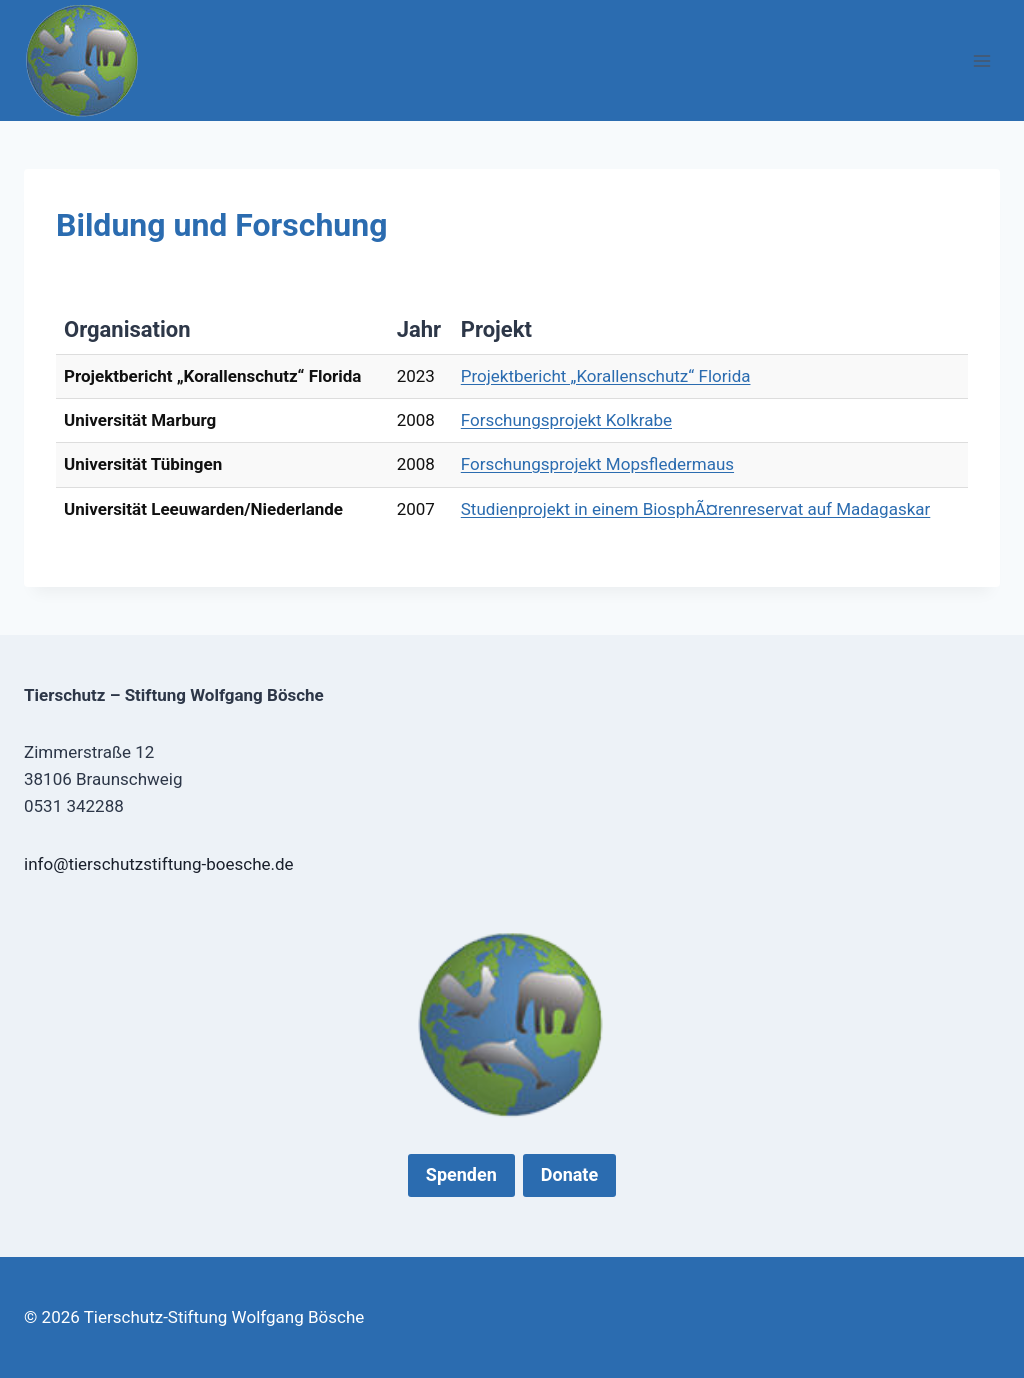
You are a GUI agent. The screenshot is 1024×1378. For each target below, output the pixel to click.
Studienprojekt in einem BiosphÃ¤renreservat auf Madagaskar (696, 509)
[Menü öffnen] (981, 60)
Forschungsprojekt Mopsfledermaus (597, 464)
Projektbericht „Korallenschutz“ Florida (606, 376)
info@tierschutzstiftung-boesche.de (159, 864)
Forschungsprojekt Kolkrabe (566, 420)
